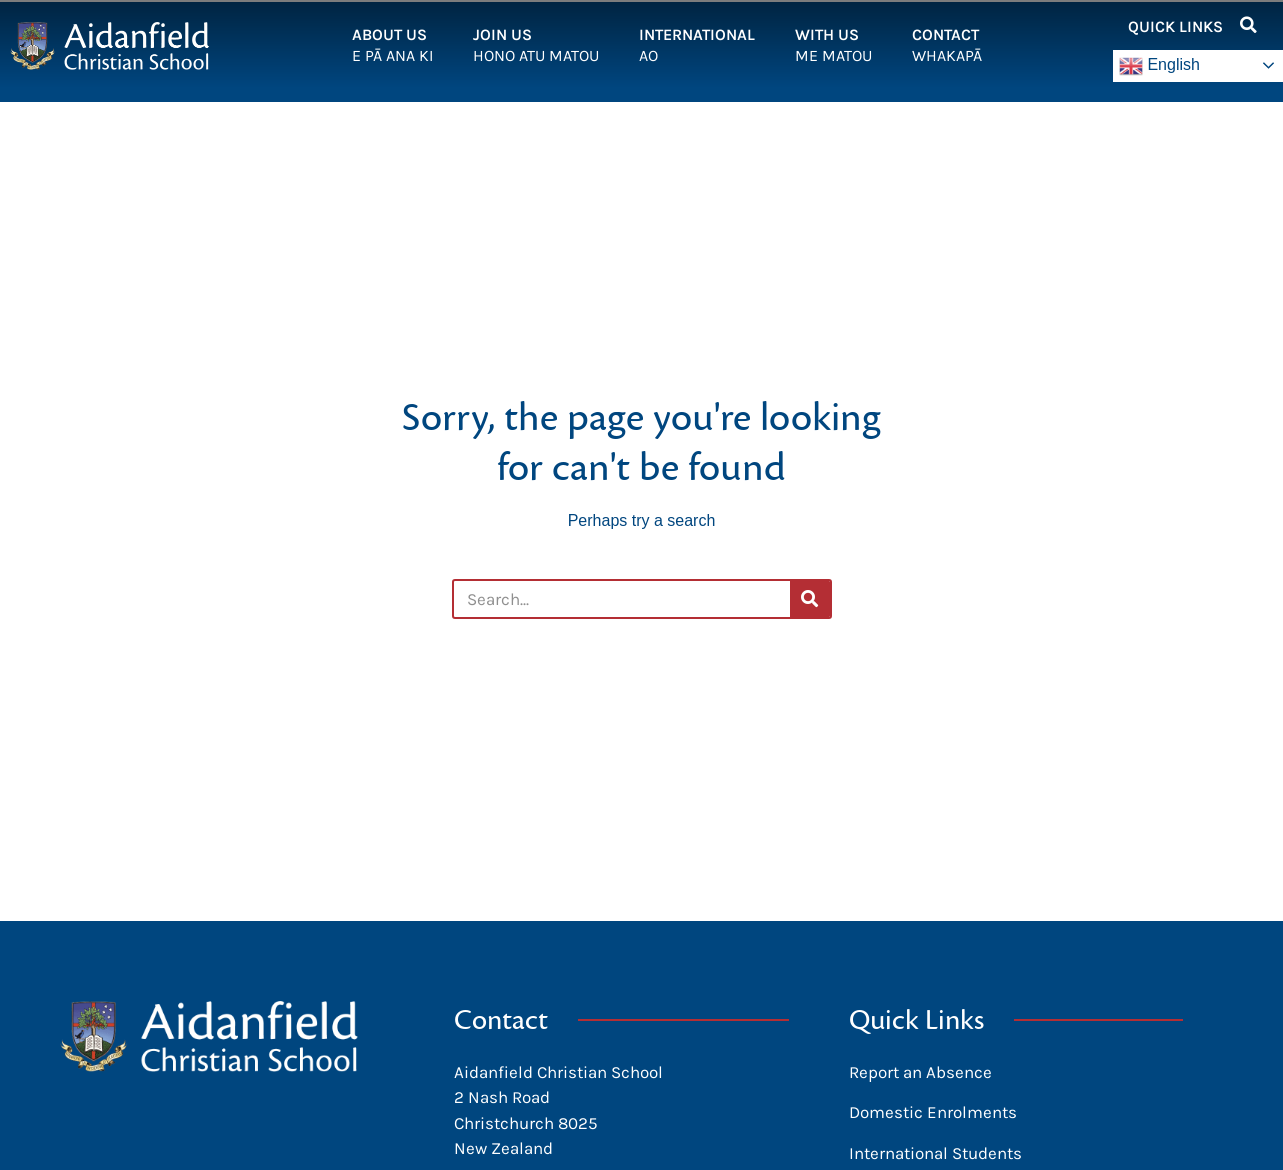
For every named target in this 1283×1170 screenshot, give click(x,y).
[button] (1248, 25)
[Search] (810, 599)
